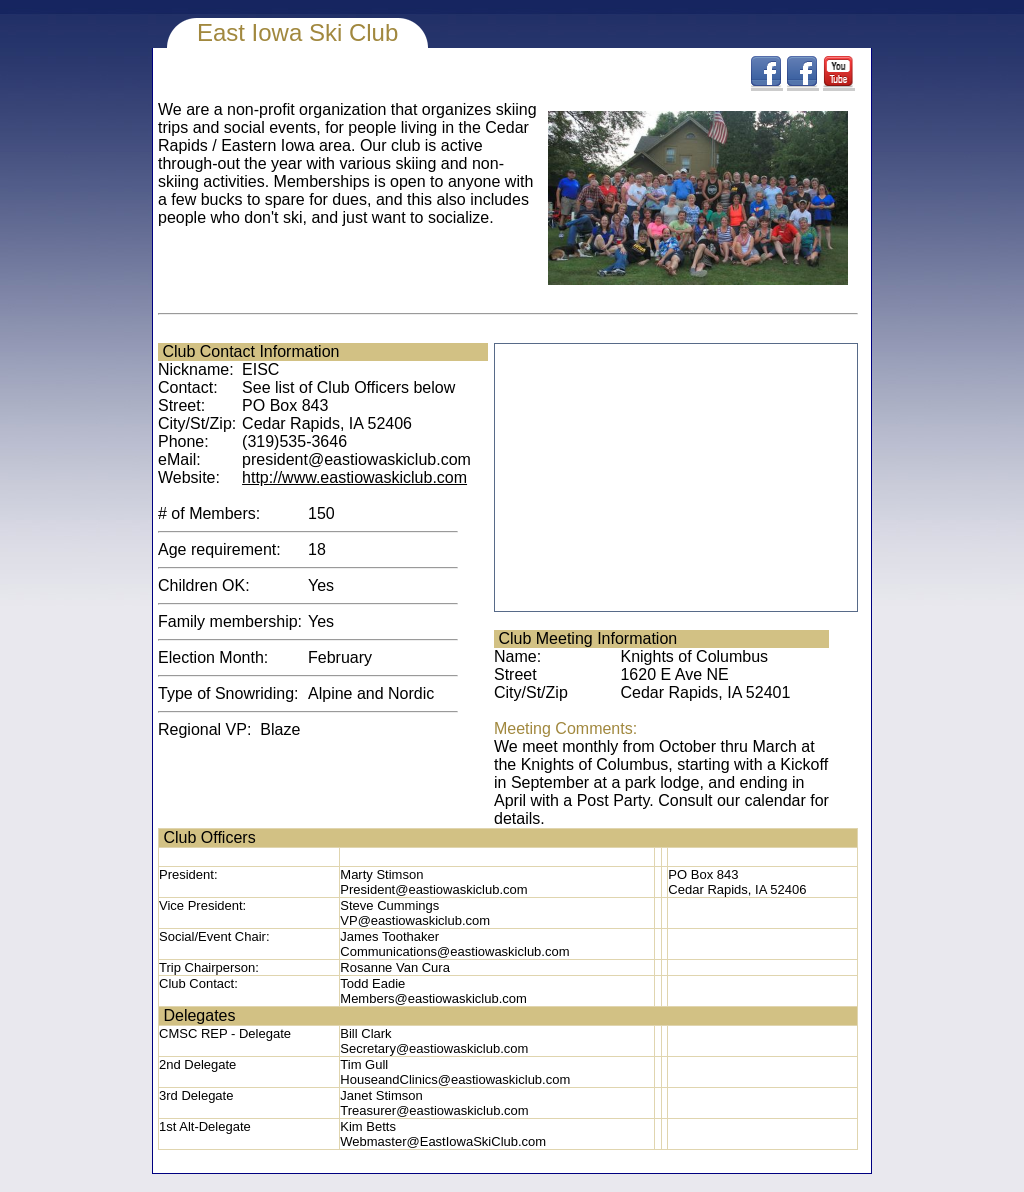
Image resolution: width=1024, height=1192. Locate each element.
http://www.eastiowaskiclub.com (354, 477)
